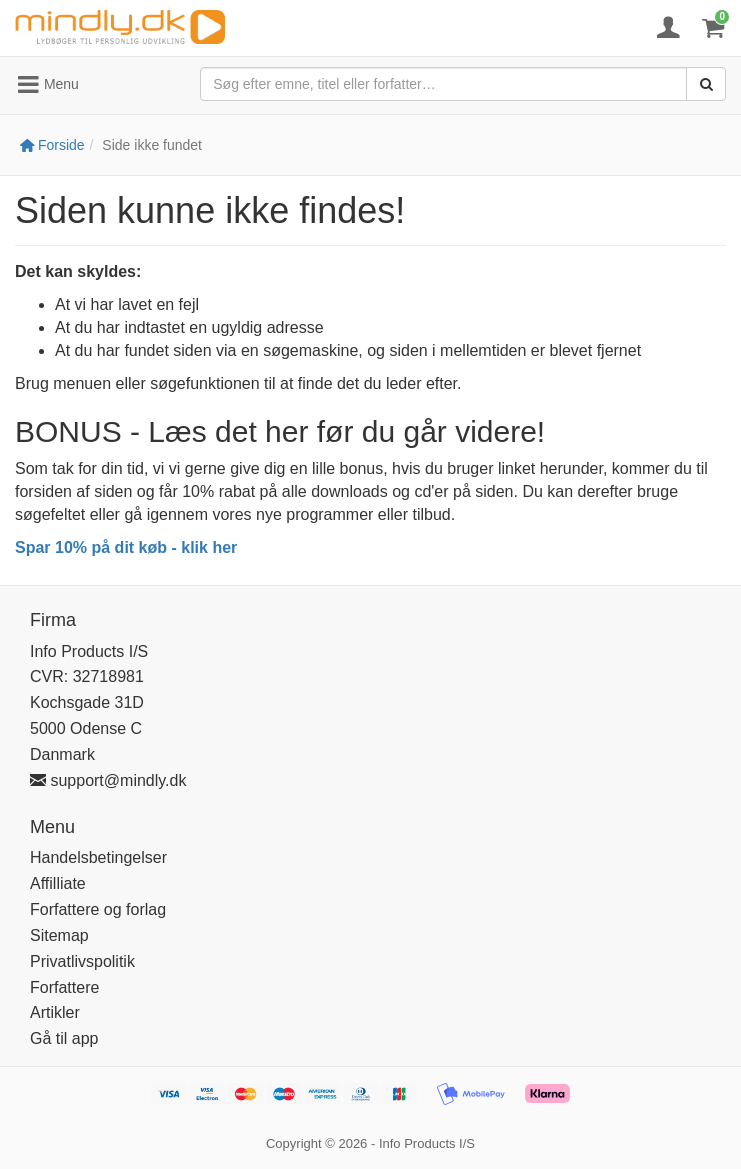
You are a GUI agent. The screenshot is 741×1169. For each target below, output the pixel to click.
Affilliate (58, 883)
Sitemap (59, 935)
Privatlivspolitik (82, 961)
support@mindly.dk (108, 780)
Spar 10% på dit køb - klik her (126, 547)
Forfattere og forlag (98, 909)
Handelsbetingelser (98, 857)
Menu (47, 85)
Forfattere (64, 987)
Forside (52, 145)
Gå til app (64, 1038)
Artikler (55, 1012)
